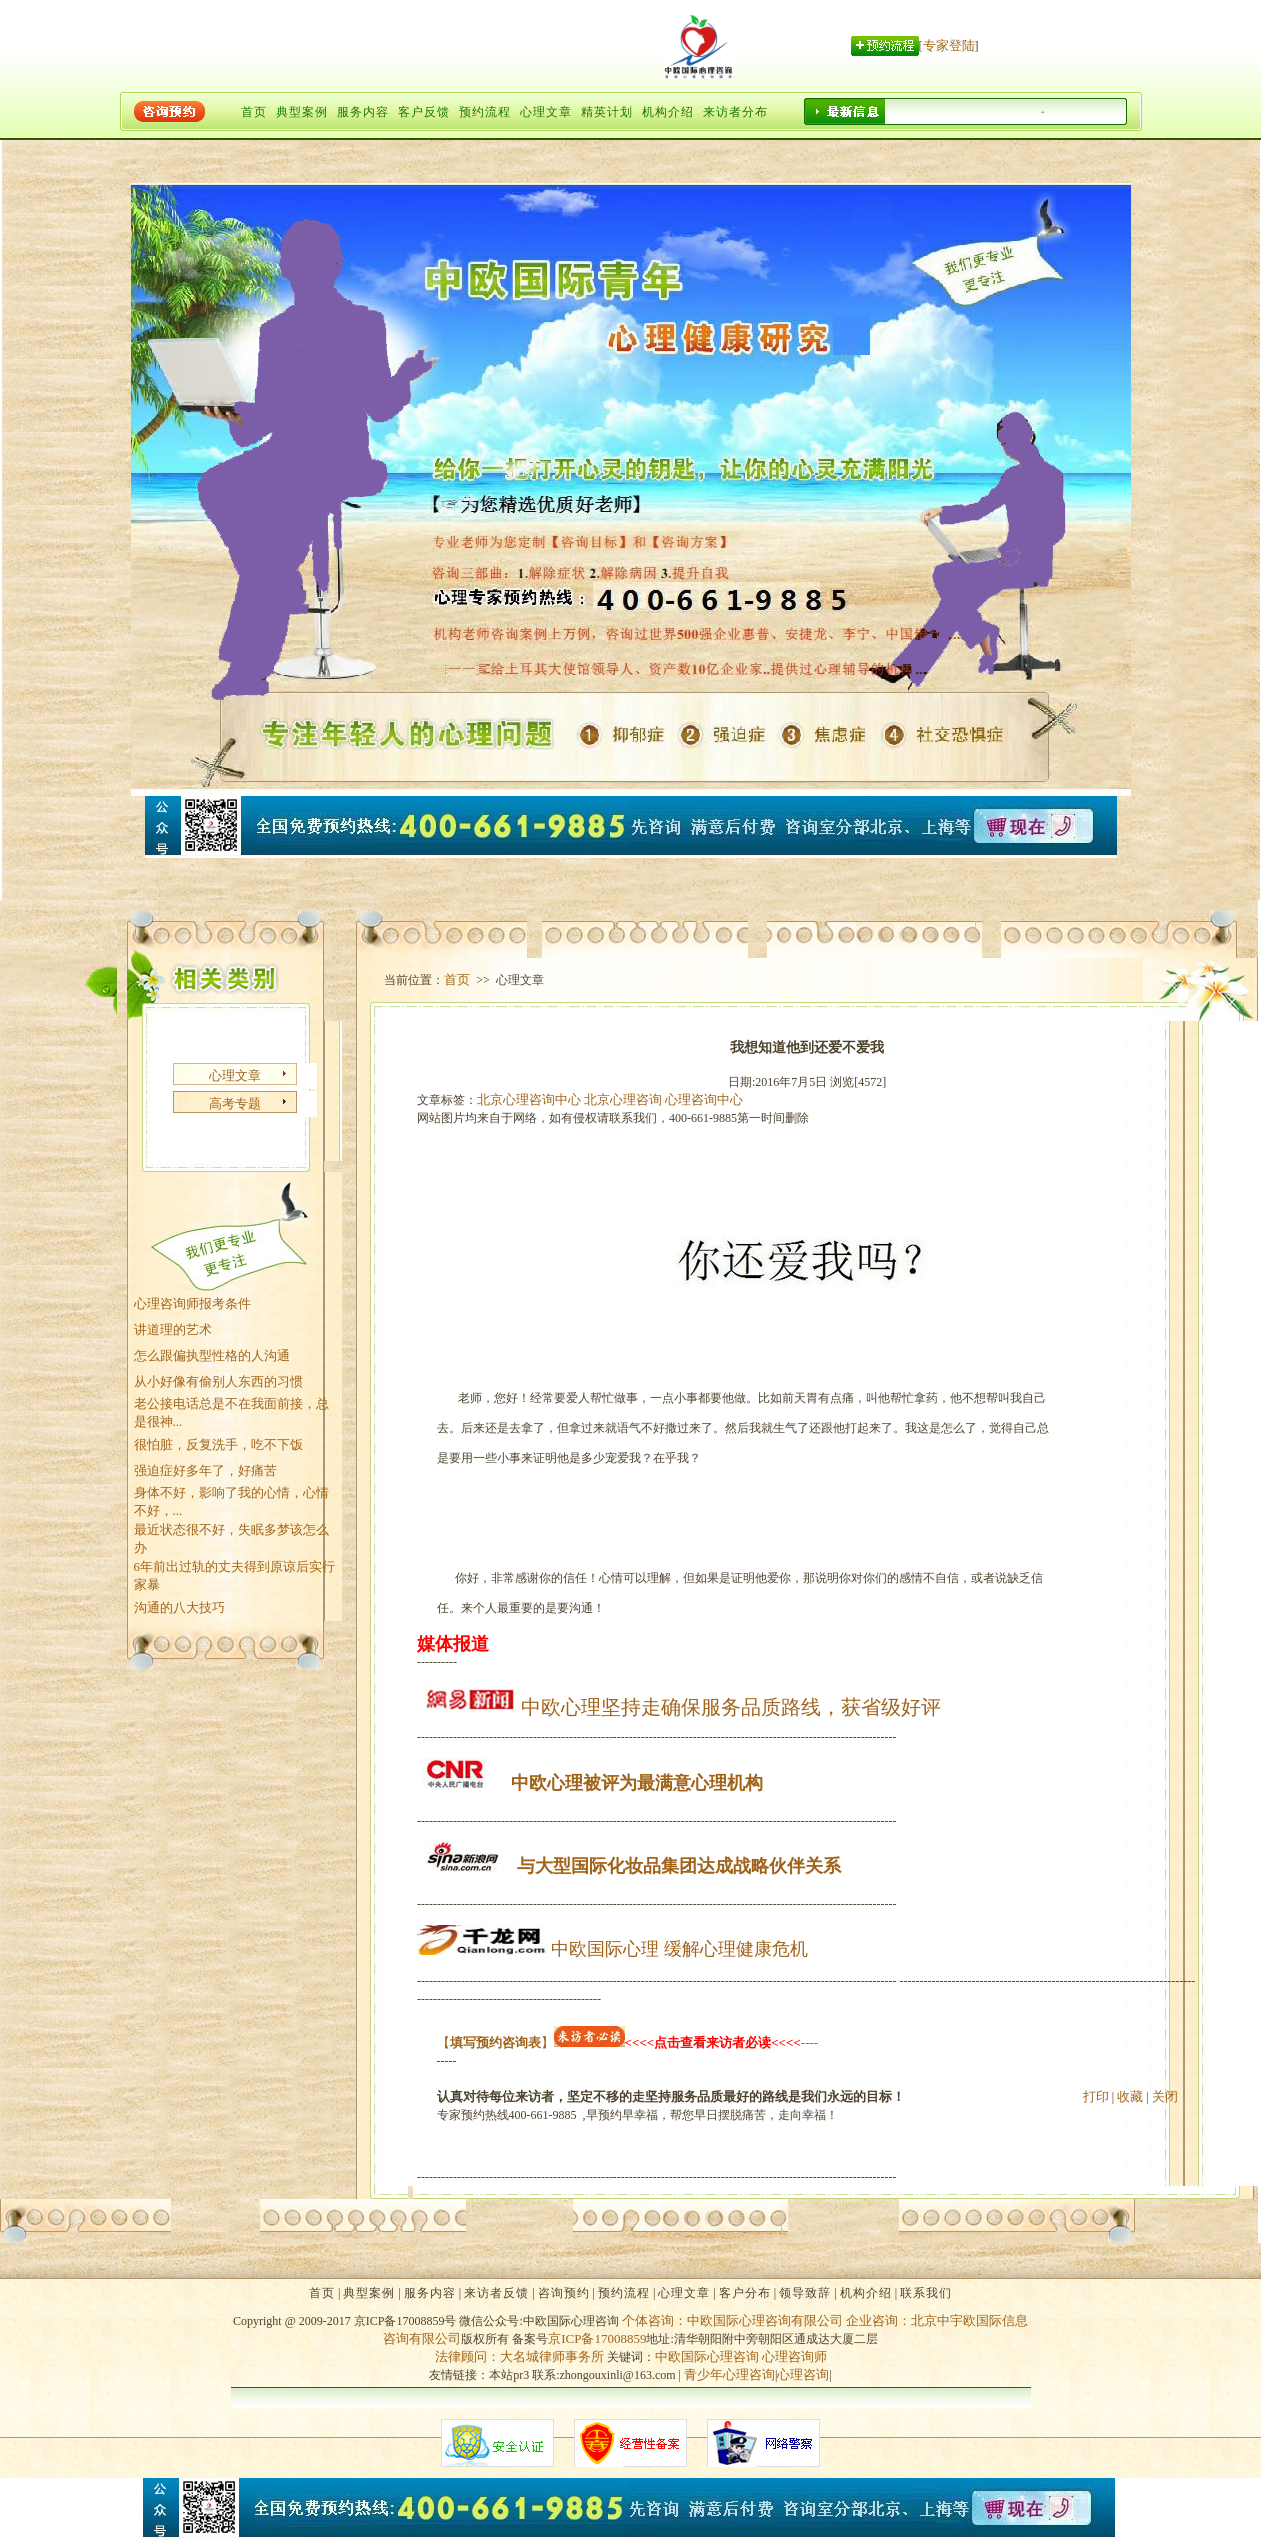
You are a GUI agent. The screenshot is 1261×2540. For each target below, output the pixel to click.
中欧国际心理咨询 (707, 2356)
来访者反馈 (496, 2293)
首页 (254, 112)
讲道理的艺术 (173, 1329)
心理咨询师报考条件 (192, 1303)
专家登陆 (949, 45)
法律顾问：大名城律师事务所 (519, 2356)
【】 (495, 2042)
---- (686, 2042)
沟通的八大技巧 (179, 1607)
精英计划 (607, 112)
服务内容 (363, 112)
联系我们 (926, 2293)
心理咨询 (803, 2374)
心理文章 (546, 112)
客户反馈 (424, 112)
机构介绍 (668, 112)
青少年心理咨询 (729, 2374)
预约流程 (485, 112)
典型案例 (302, 112)
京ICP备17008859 (597, 2338)
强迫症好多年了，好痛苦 (205, 1470)
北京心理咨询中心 (529, 1099)
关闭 (1165, 2096)
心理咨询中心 (704, 1099)
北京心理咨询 (623, 1099)
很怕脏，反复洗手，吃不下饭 (218, 1444)
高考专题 (235, 1103)
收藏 (1130, 2096)
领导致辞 (805, 2293)
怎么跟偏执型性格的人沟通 (212, 1355)
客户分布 (745, 2293)
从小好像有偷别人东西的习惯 (218, 1381)
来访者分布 (735, 112)
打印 (1096, 2096)
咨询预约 (564, 2293)
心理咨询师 (794, 2356)
